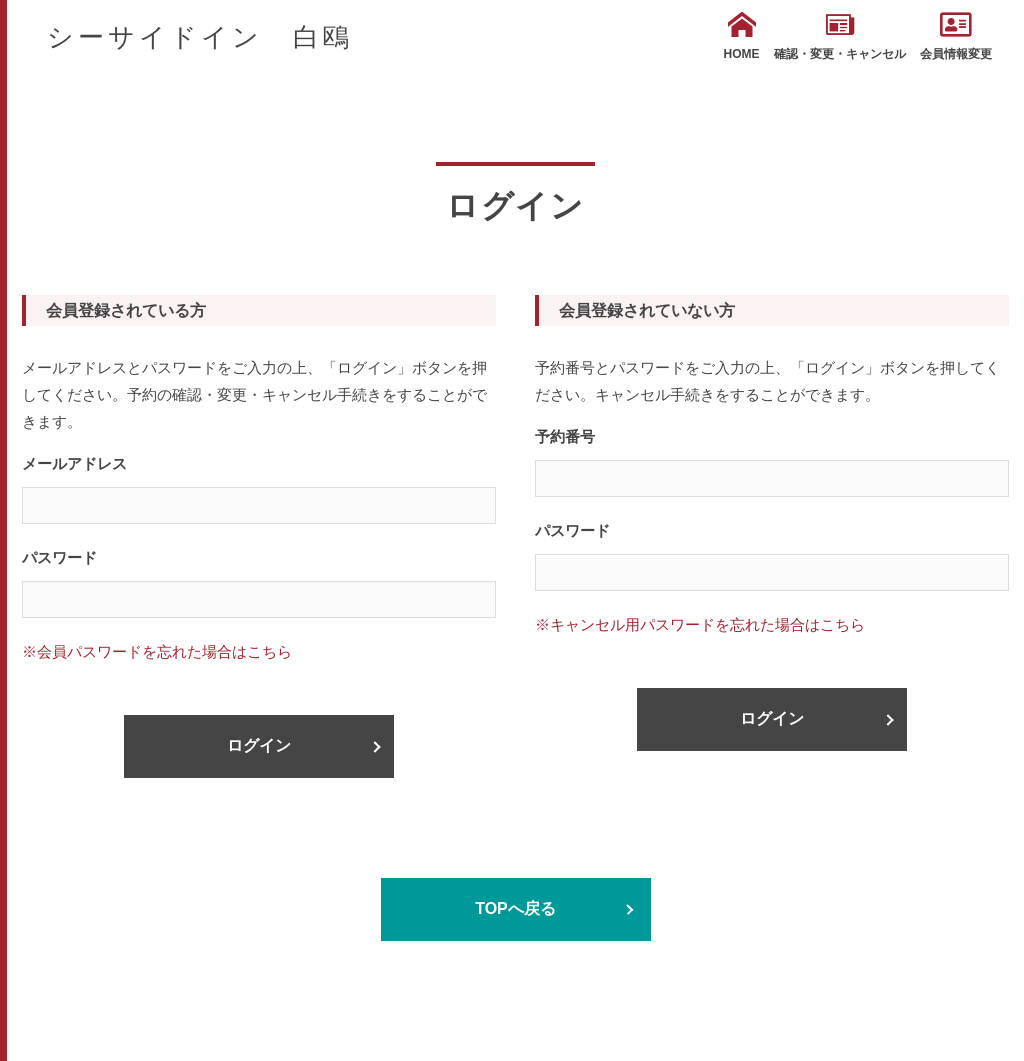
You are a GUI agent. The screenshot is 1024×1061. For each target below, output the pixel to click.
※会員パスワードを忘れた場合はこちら (157, 651)
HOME (742, 36)
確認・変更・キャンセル (840, 36)
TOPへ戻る (515, 908)
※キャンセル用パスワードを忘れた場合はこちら (700, 624)
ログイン (259, 745)
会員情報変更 (956, 36)
